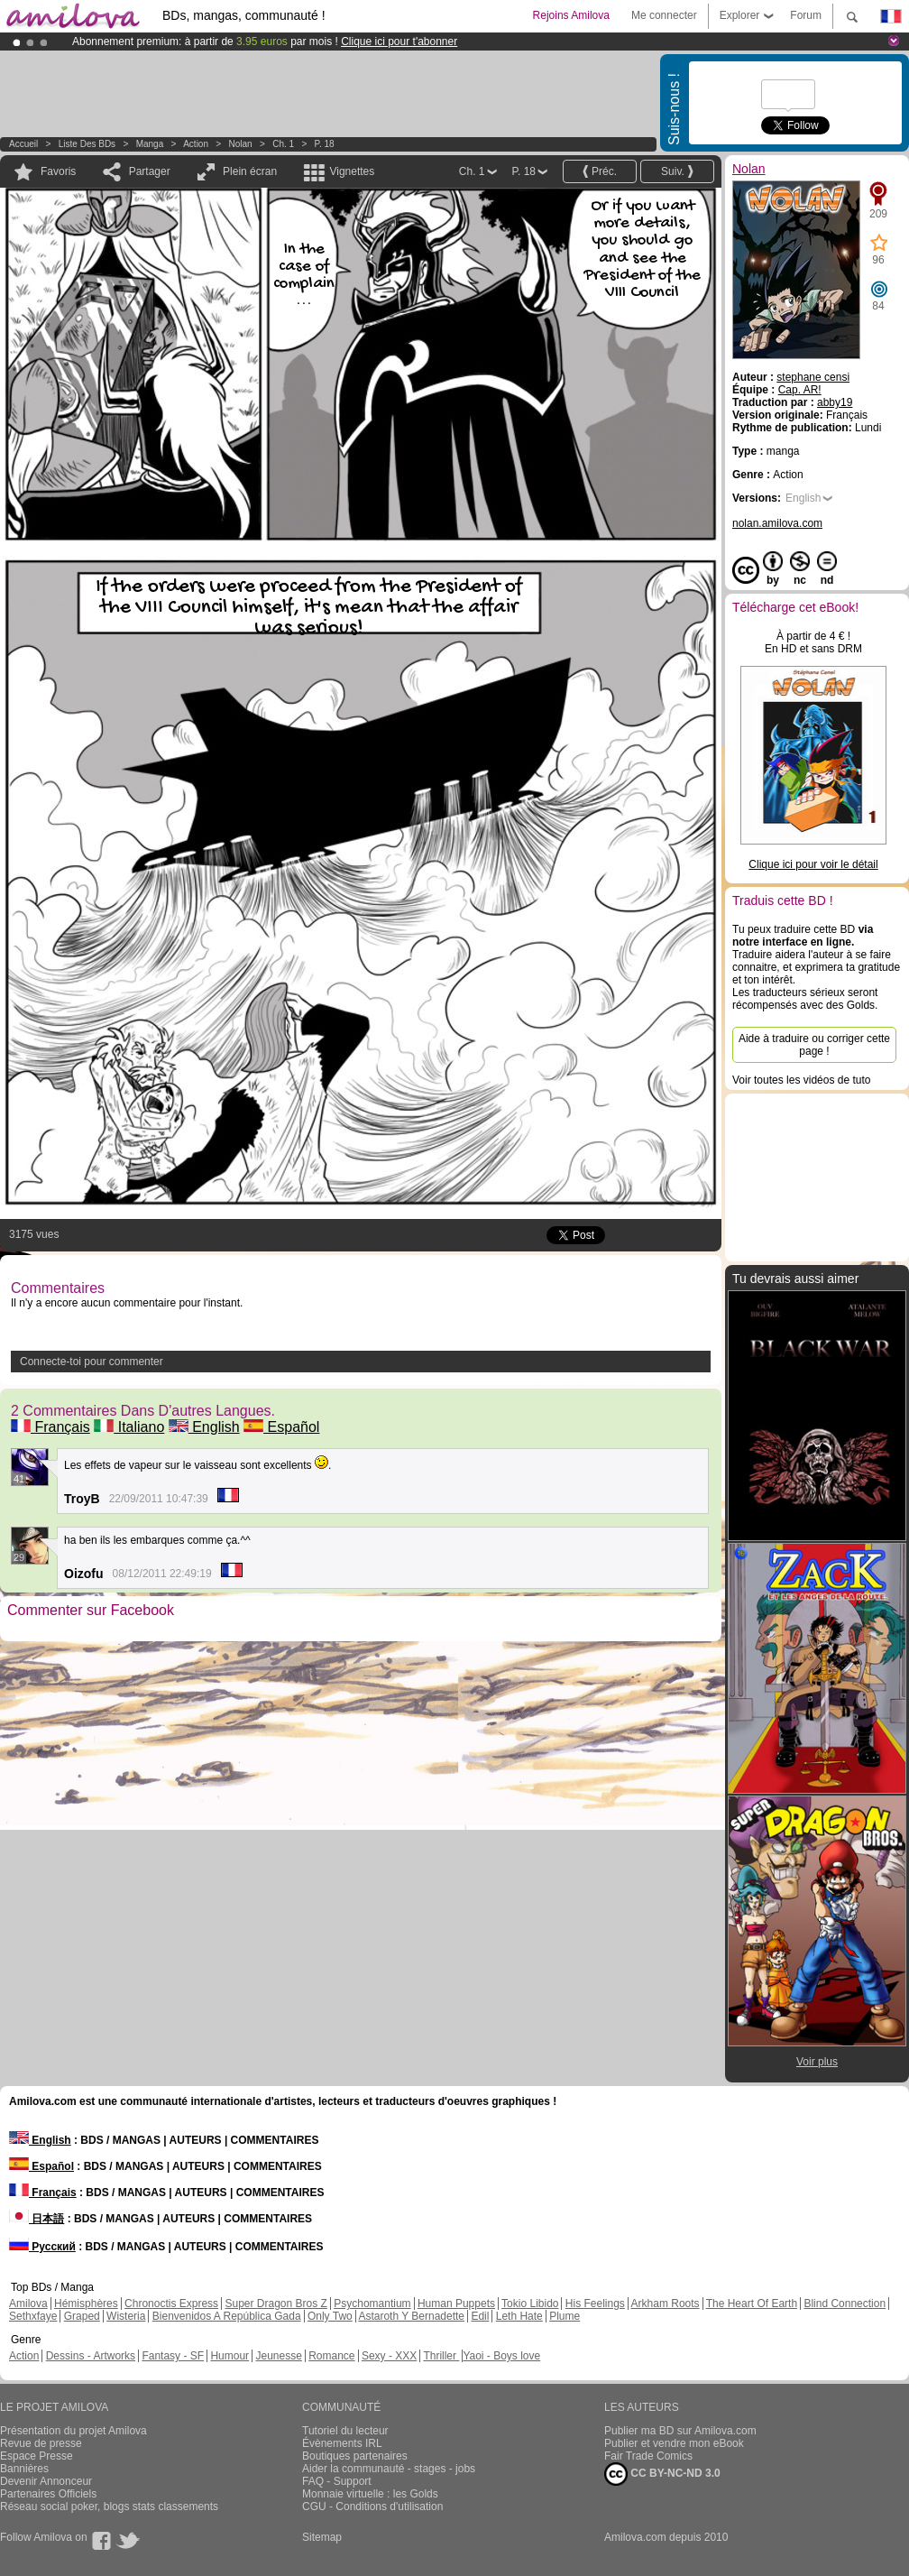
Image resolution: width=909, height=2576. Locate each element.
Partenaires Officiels (48, 2494)
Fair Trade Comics (648, 2456)
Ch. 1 (283, 144)
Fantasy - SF (173, 2356)
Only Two (330, 2316)
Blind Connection (844, 2303)
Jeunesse (278, 2356)
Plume (564, 2316)
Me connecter (664, 15)
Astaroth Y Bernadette (411, 2316)
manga (150, 144)
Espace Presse (36, 2456)
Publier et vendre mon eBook (674, 2443)
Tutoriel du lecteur (345, 2430)
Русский (42, 2246)
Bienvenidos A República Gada (226, 2316)
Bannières (24, 2468)
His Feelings (595, 2303)
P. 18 (325, 144)
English (204, 1427)
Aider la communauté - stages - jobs (388, 2468)
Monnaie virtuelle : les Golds (370, 2494)
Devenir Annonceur (46, 2481)
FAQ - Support (337, 2481)
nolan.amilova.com (777, 523)
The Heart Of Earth (751, 2303)
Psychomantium (372, 2303)
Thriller (441, 2356)
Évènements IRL (342, 2443)
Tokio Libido (529, 2303)
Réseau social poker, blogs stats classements (109, 2506)
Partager (149, 171)
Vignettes (351, 171)
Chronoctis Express (171, 2303)
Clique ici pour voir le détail (812, 864)
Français (50, 1427)
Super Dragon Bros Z (275, 2303)
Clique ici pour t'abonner (399, 41)
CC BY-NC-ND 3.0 (662, 2474)
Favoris (58, 171)
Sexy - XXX (389, 2356)
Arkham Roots (665, 2303)
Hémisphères (86, 2303)
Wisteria (125, 2316)
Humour (229, 2356)
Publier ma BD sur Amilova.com (680, 2430)
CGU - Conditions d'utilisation (372, 2506)
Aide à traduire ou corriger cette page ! (814, 1044)
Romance (331, 2356)
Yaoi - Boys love (501, 2356)
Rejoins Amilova (571, 15)
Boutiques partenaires (355, 2456)
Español (281, 1427)
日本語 (36, 2218)
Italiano (129, 1427)
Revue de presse (41, 2443)
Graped (82, 2316)
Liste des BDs (87, 144)
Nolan (240, 144)
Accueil (23, 144)
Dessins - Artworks (90, 2356)
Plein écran (250, 171)
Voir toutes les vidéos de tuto (801, 1080)
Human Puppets (456, 2303)
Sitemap (322, 2537)
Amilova (28, 2303)
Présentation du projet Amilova (73, 2430)
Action (195, 144)
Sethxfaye (33, 2316)
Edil (480, 2316)
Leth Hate (519, 2316)
